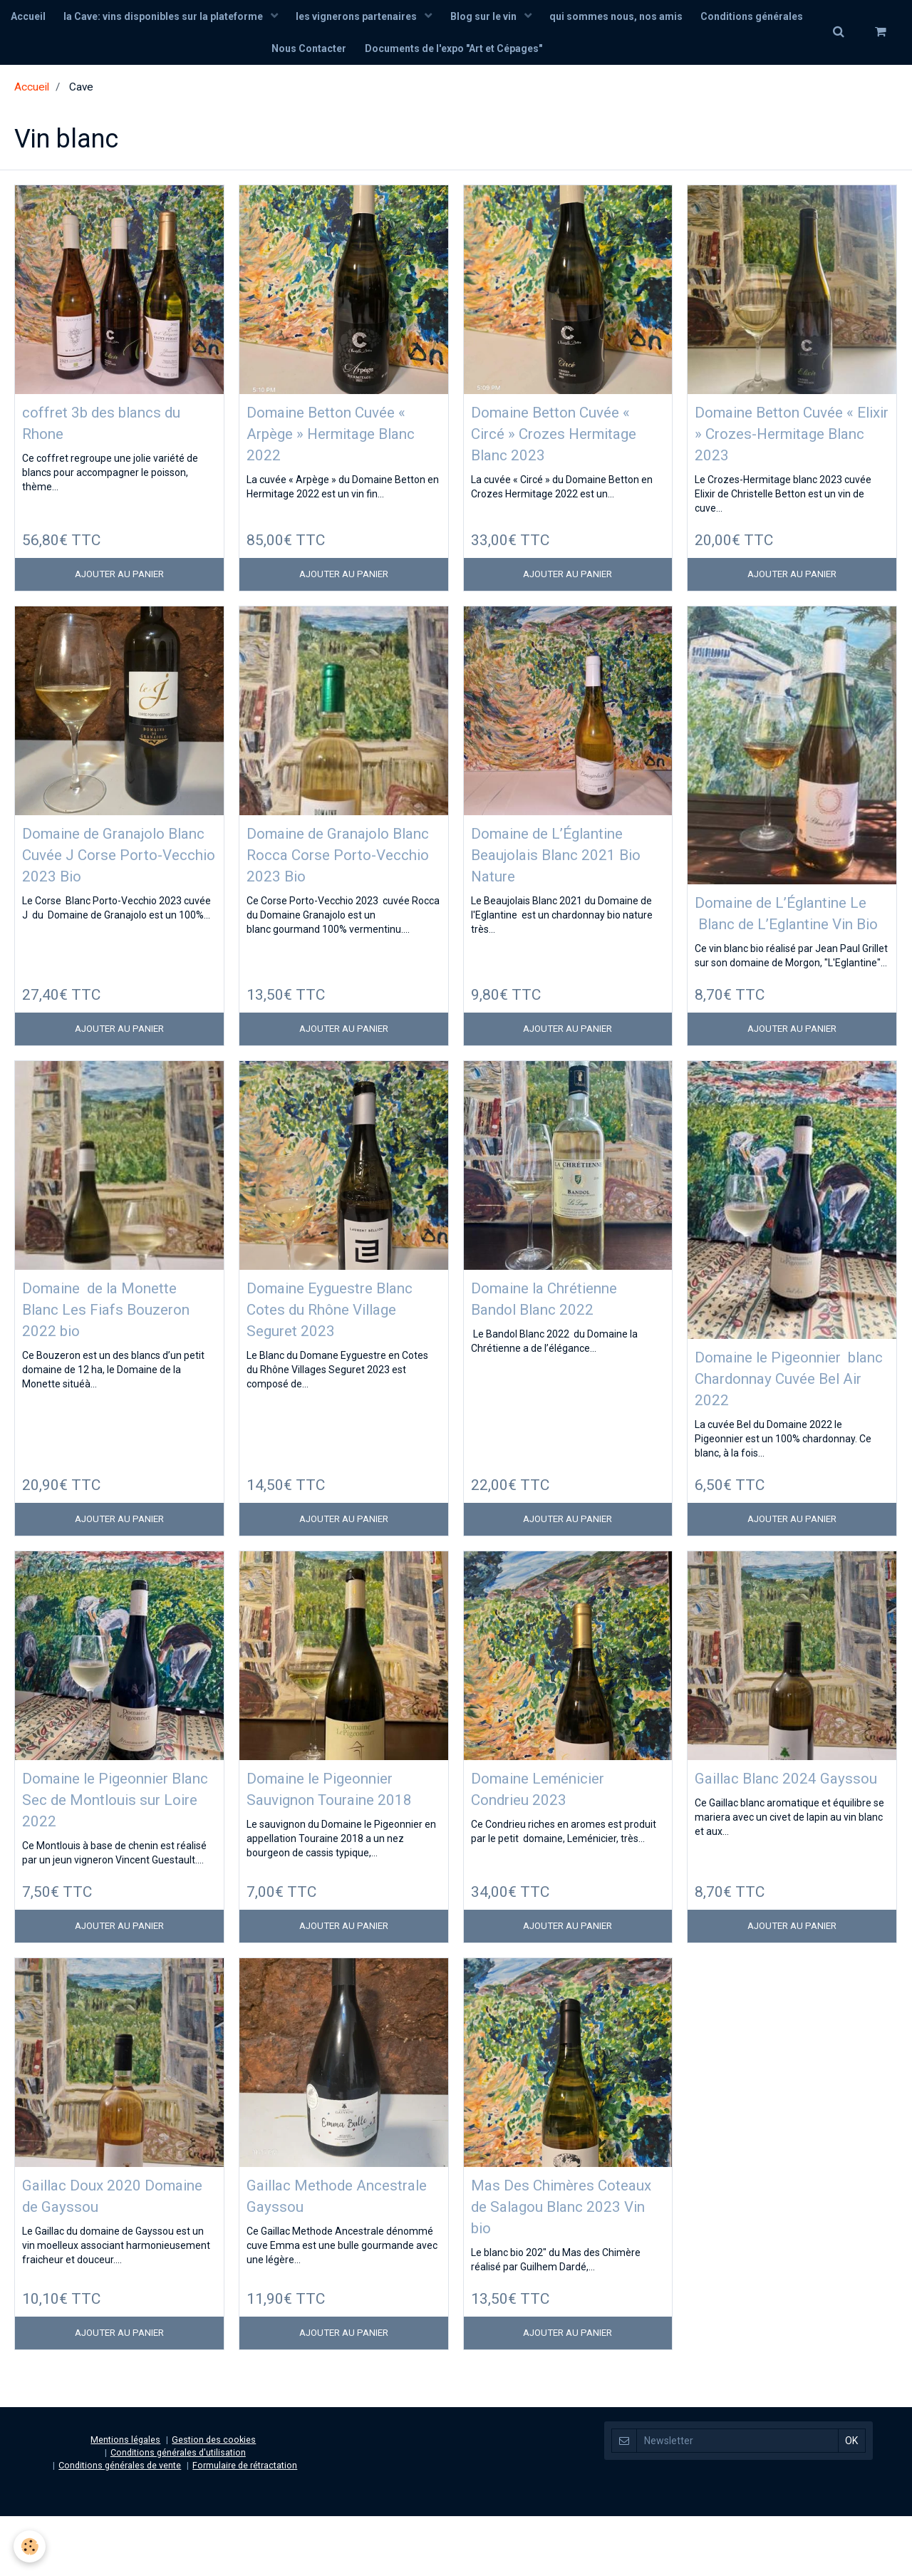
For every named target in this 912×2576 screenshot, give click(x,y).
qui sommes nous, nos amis (683, 18)
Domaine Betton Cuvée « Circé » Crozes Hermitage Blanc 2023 (565, 441)
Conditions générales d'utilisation (178, 2512)
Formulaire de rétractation (244, 2525)
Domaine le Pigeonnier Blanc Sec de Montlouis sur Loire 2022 (111, 1840)
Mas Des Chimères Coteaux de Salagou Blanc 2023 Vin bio (547, 2264)
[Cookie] (30, 2546)
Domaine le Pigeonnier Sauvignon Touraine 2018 (334, 1840)
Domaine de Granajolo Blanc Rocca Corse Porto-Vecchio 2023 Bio (343, 866)
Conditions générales (259, 53)
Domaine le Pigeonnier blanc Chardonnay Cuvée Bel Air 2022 (790, 1415)
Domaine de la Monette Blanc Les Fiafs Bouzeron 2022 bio (119, 1345)
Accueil (81, 18)
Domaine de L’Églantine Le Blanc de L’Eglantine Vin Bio (786, 936)
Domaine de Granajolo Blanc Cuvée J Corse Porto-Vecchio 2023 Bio (111, 866)
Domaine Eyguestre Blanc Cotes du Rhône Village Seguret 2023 (331, 1345)
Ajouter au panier (119, 584)
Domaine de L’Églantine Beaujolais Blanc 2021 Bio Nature (562, 866)
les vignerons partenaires (418, 18)
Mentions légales (125, 2499)
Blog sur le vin (548, 18)
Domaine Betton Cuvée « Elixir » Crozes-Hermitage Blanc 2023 (789, 441)
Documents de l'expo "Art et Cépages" (517, 53)
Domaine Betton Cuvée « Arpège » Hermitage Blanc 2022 (341, 441)
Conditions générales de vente (119, 2525)
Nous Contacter (369, 53)
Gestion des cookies (214, 2499)
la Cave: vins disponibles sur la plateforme (221, 18)
